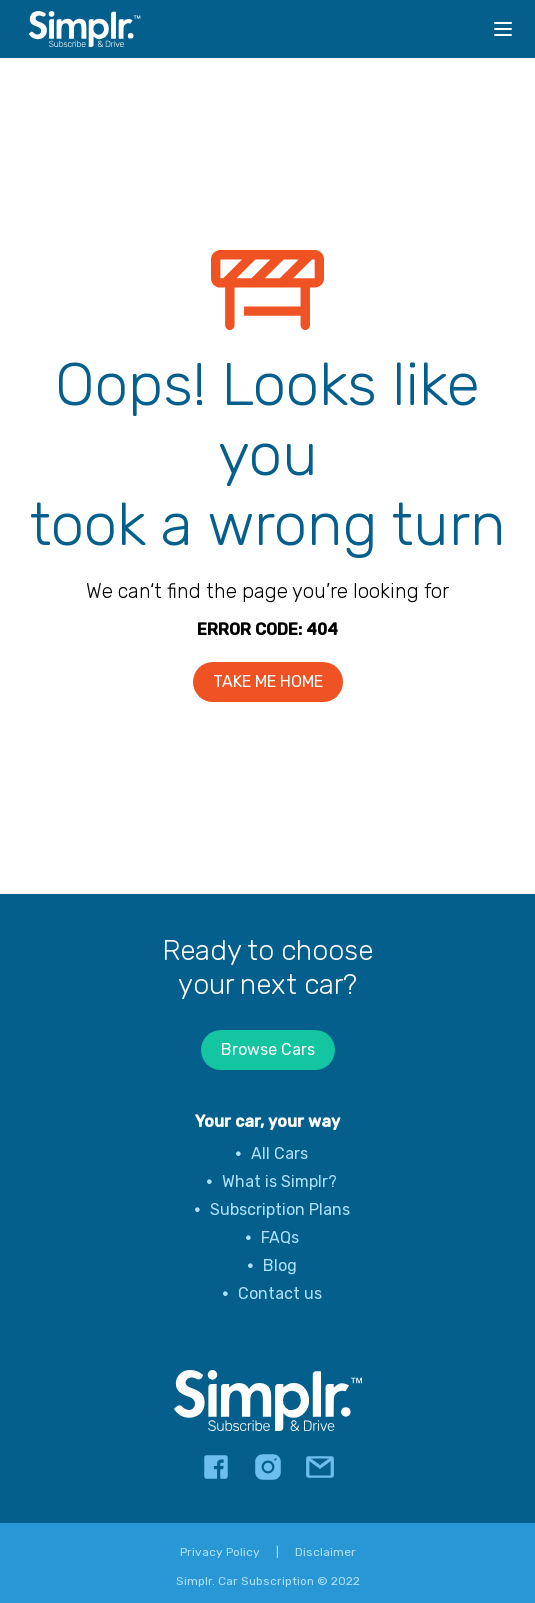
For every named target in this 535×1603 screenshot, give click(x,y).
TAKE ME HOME (268, 681)
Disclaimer (325, 1552)
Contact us (280, 1293)
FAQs (280, 1237)
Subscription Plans (280, 1209)
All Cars (279, 1153)
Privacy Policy (220, 1552)
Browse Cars (268, 1049)
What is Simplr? (279, 1181)
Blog (280, 1265)
